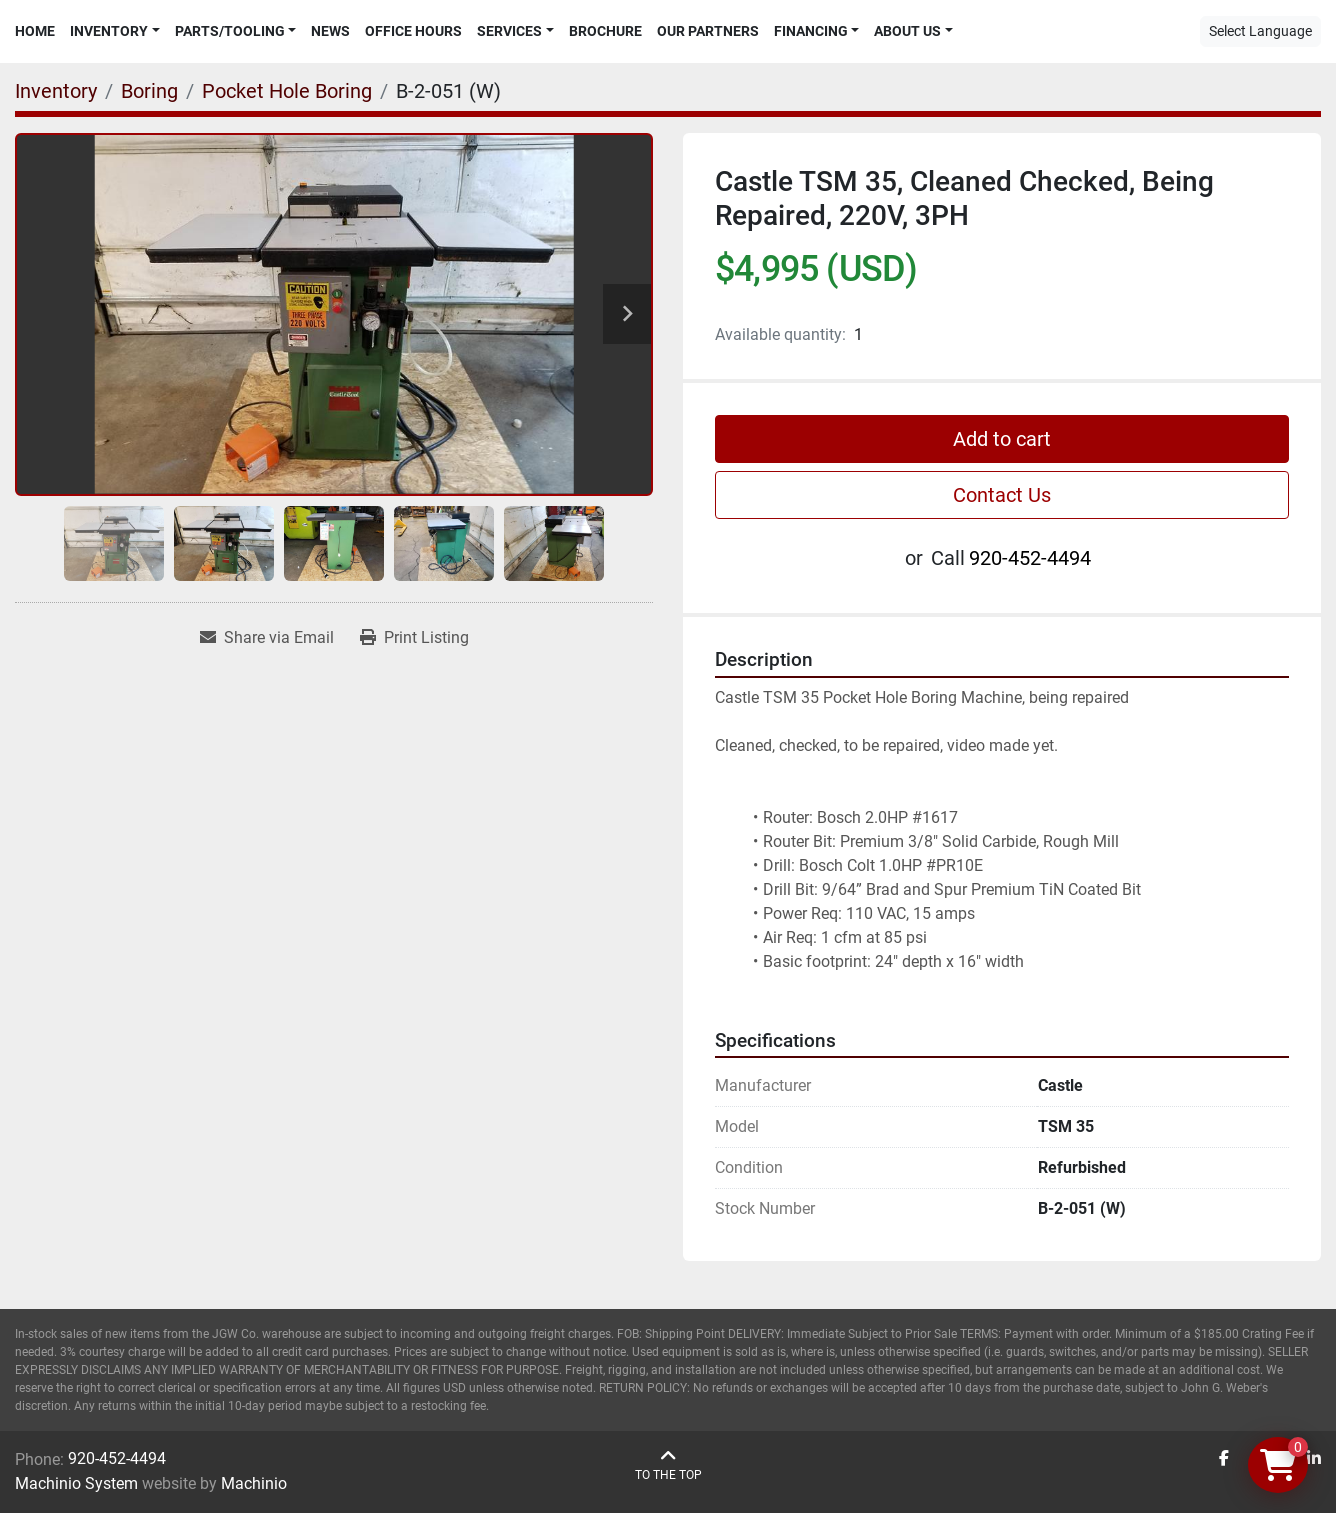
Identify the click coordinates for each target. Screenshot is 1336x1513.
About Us (907, 31)
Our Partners (708, 31)
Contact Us (1002, 495)
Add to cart (1002, 439)
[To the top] (668, 1465)
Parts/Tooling (230, 31)
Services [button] (509, 31)
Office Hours (413, 31)
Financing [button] (811, 31)
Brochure (605, 31)
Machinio (254, 1483)
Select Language (1260, 31)
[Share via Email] (267, 638)
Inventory (109, 31)
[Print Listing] (414, 638)
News (330, 31)
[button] (115, 31)
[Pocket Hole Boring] (287, 91)
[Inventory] (56, 91)
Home (35, 31)
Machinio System (76, 1483)
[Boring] (149, 91)
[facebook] (1224, 1459)
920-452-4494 (1030, 558)
